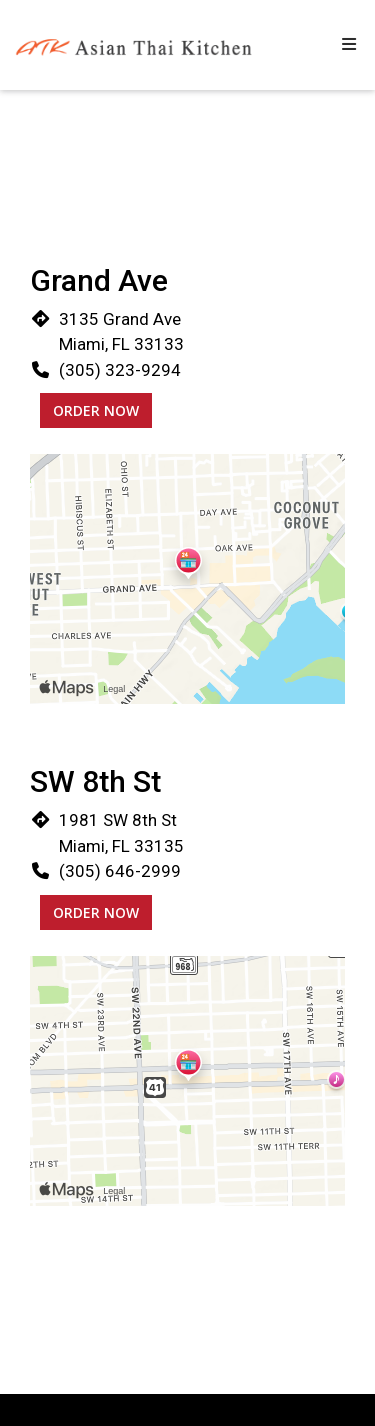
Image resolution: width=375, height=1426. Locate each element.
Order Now (96, 410)
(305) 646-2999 (120, 871)
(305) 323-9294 (120, 370)
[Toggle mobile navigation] (349, 45)
